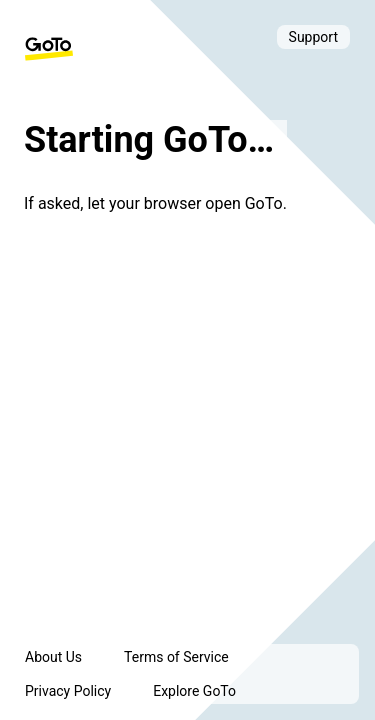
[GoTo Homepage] (49, 49)
